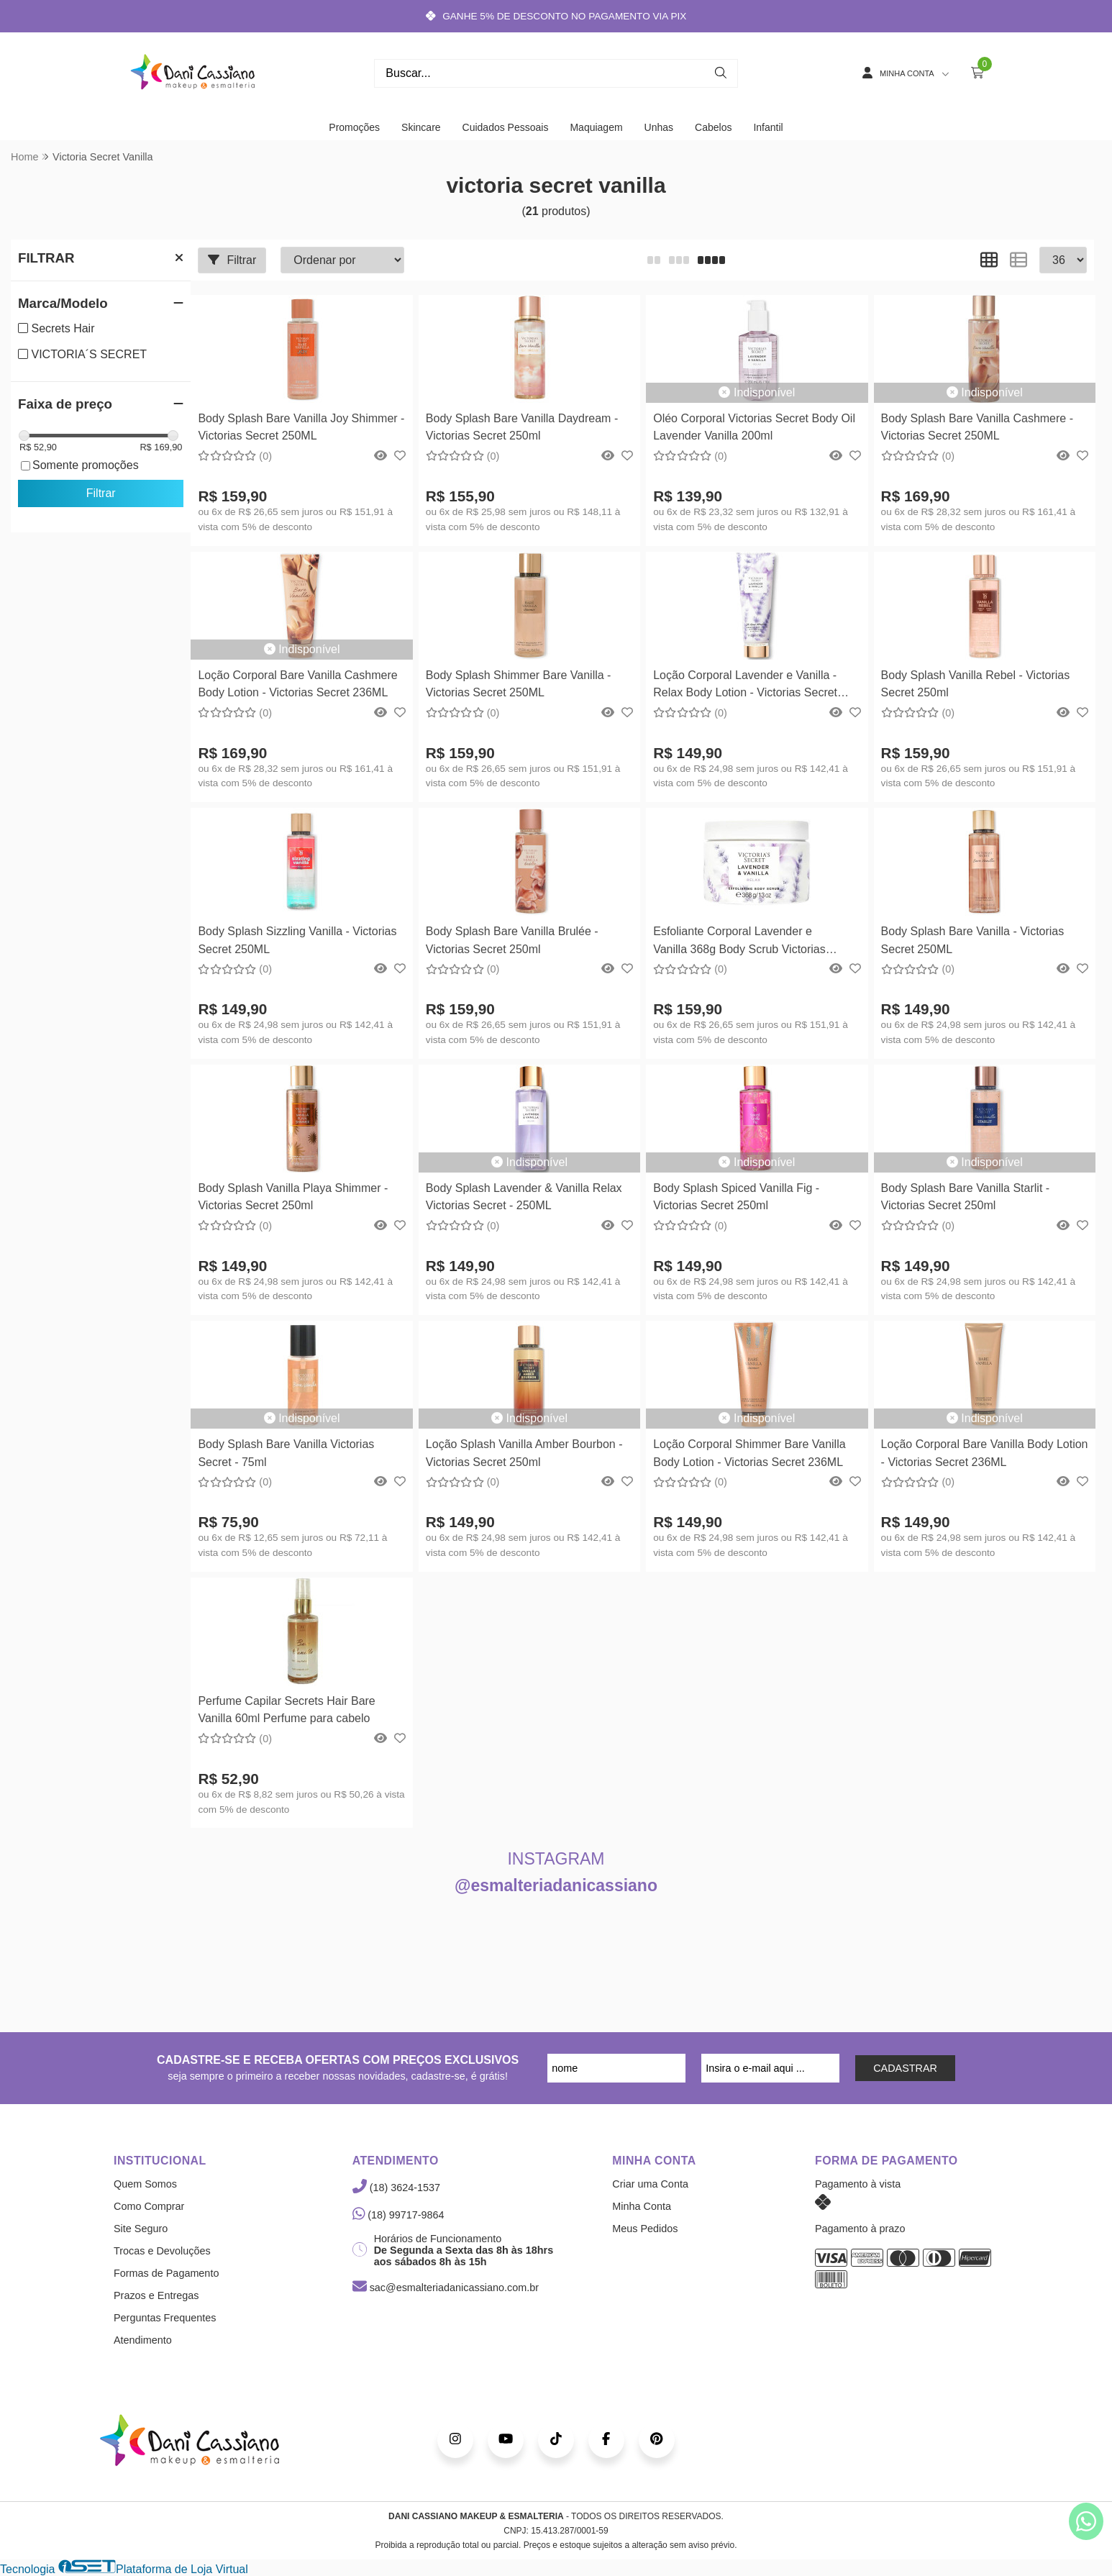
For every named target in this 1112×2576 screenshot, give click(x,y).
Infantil (768, 127)
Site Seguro (141, 2228)
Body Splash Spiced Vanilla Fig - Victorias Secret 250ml (736, 1196)
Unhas (658, 127)
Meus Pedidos (645, 2228)
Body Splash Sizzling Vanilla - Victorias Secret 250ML (297, 940)
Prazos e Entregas (156, 2295)
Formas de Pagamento (166, 2273)
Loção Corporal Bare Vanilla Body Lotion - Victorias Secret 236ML (984, 1452)
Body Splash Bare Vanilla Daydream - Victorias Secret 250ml (522, 427)
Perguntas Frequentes (165, 2318)
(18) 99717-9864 (398, 2215)
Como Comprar (149, 2206)
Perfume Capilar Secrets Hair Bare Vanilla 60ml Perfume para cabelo (286, 1709)
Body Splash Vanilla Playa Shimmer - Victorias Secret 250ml (293, 1196)
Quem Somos (145, 2184)
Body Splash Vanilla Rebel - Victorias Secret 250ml (975, 683)
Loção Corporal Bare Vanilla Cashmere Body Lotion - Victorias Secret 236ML (297, 683)
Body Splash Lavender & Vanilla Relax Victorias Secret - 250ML (524, 1196)
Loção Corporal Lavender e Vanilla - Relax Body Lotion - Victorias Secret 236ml (745, 686)
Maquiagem (596, 127)
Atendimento (143, 2340)
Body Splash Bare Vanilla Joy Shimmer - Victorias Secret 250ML (301, 427)
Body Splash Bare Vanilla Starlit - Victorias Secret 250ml (965, 1196)
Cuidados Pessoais (505, 127)
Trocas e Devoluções (162, 2251)
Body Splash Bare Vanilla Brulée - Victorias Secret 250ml (512, 940)
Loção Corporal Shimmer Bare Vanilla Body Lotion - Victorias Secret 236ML (749, 1452)
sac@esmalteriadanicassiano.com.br (445, 2287)
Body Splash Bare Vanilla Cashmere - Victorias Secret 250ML (977, 427)
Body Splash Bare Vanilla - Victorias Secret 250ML (973, 940)
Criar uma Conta (650, 2184)
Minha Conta (641, 2206)
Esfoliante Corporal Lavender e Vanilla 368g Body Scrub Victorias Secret (739, 942)
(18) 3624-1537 (396, 2187)
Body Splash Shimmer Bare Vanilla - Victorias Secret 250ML (518, 683)
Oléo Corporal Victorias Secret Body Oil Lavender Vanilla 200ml (754, 427)
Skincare (420, 127)
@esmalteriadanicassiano (556, 1885)
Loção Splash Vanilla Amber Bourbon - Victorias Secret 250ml (524, 1452)
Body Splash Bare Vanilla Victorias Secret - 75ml (286, 1452)
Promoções (354, 127)
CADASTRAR (905, 2068)
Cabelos (713, 127)
